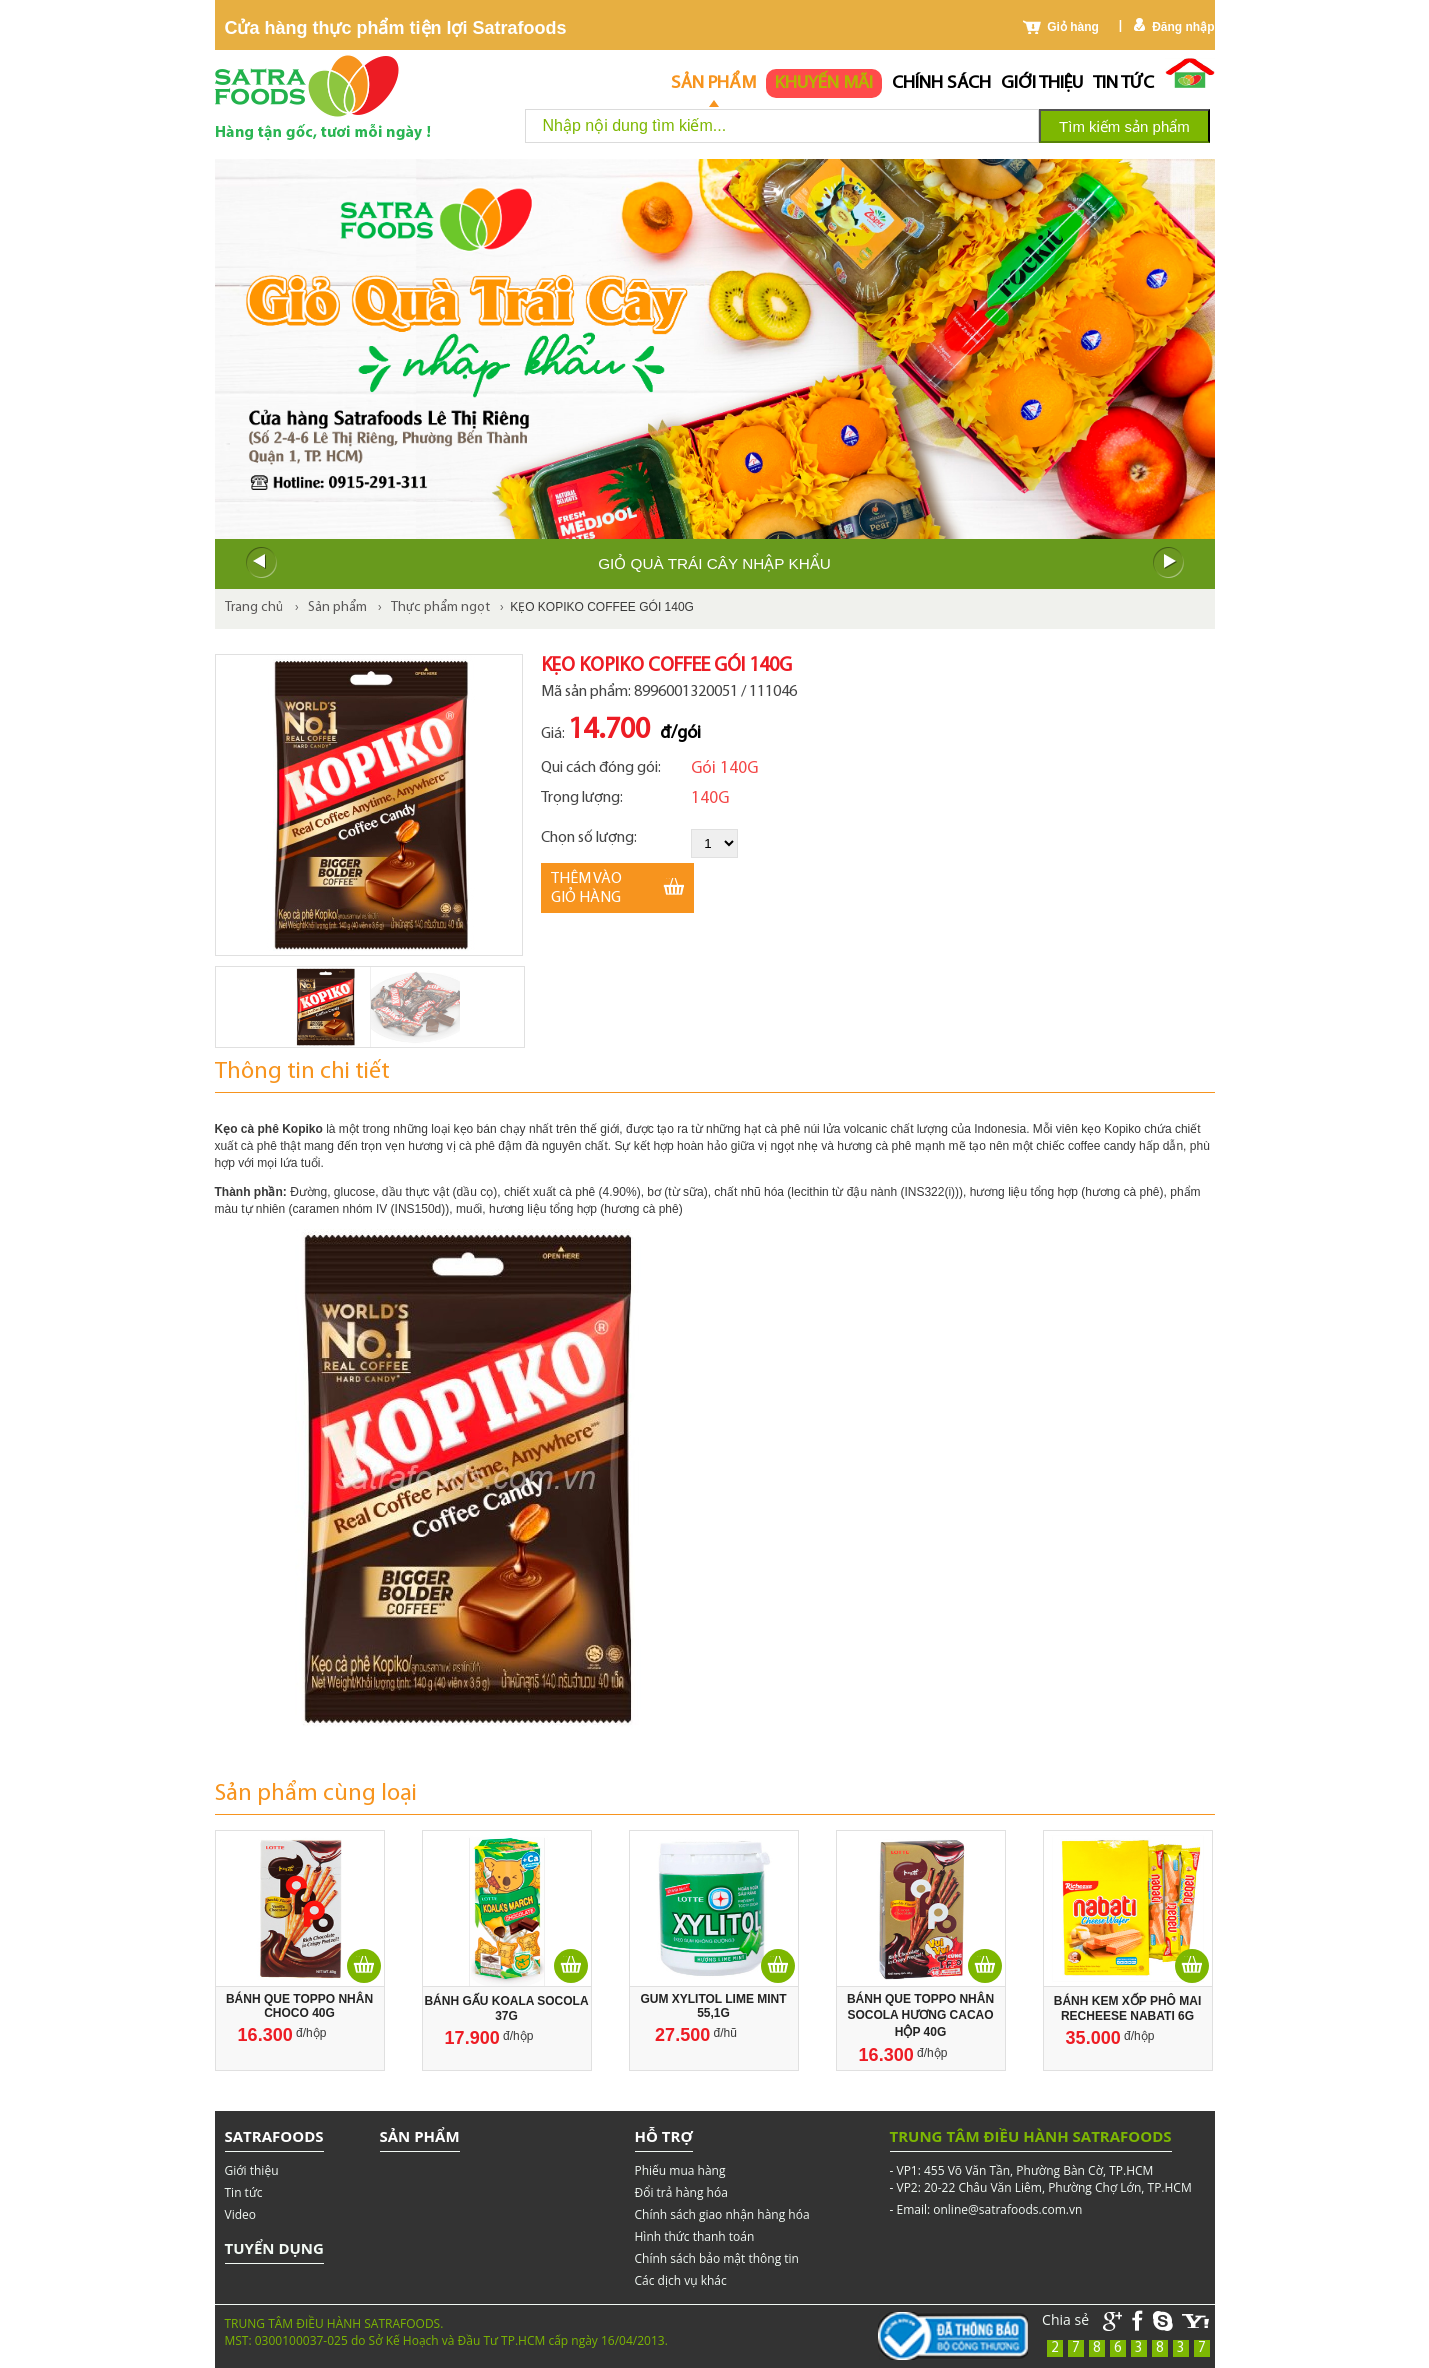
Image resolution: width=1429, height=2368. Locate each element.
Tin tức (1123, 83)
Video (240, 2214)
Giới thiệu (1042, 83)
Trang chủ (254, 607)
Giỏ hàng (1073, 27)
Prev (261, 563)
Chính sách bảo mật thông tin (717, 2258)
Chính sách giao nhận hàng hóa (722, 2214)
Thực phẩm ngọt (440, 607)
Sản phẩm (713, 83)
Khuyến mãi (824, 83)
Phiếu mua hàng (680, 2170)
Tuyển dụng (274, 2248)
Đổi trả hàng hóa (681, 2192)
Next (1169, 563)
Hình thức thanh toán (695, 2236)
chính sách (941, 83)
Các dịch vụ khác (681, 2280)
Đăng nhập (1183, 27)
